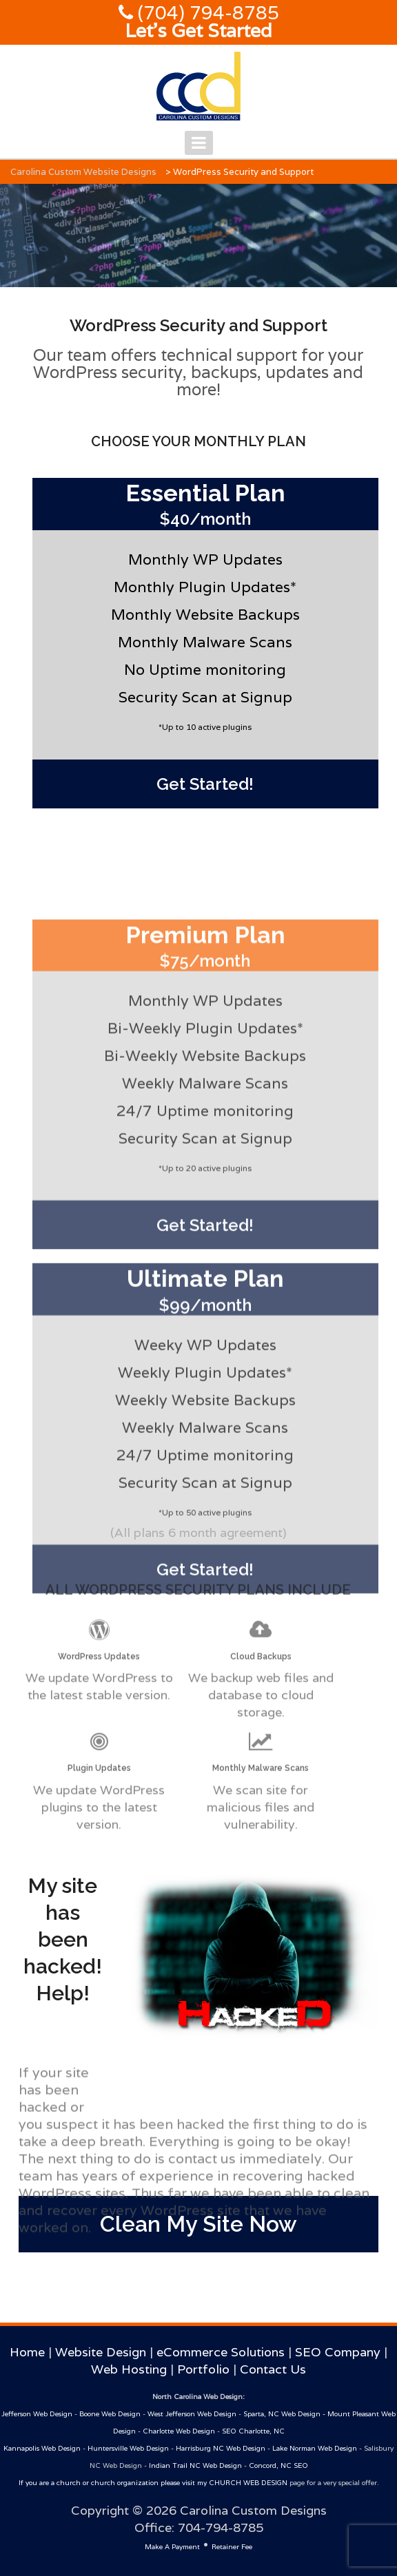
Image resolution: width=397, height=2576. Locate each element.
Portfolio (203, 2369)
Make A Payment (172, 2546)
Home (27, 2352)
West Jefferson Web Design (191, 2413)
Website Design (100, 2352)
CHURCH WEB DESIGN (248, 2482)
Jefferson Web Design (36, 2413)
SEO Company (337, 2352)
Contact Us (273, 2369)
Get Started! (205, 784)
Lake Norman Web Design (314, 2448)
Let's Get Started (198, 31)
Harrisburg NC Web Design (220, 2448)
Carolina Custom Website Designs (83, 172)
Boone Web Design (110, 2413)
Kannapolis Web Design (42, 2448)
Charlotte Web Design (179, 2431)
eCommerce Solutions (220, 2352)
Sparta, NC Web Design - (285, 2413)
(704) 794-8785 (206, 13)
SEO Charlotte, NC (253, 2431)
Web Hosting (129, 2369)
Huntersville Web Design (128, 2448)
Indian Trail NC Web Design (195, 2465)
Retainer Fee (232, 2546)
